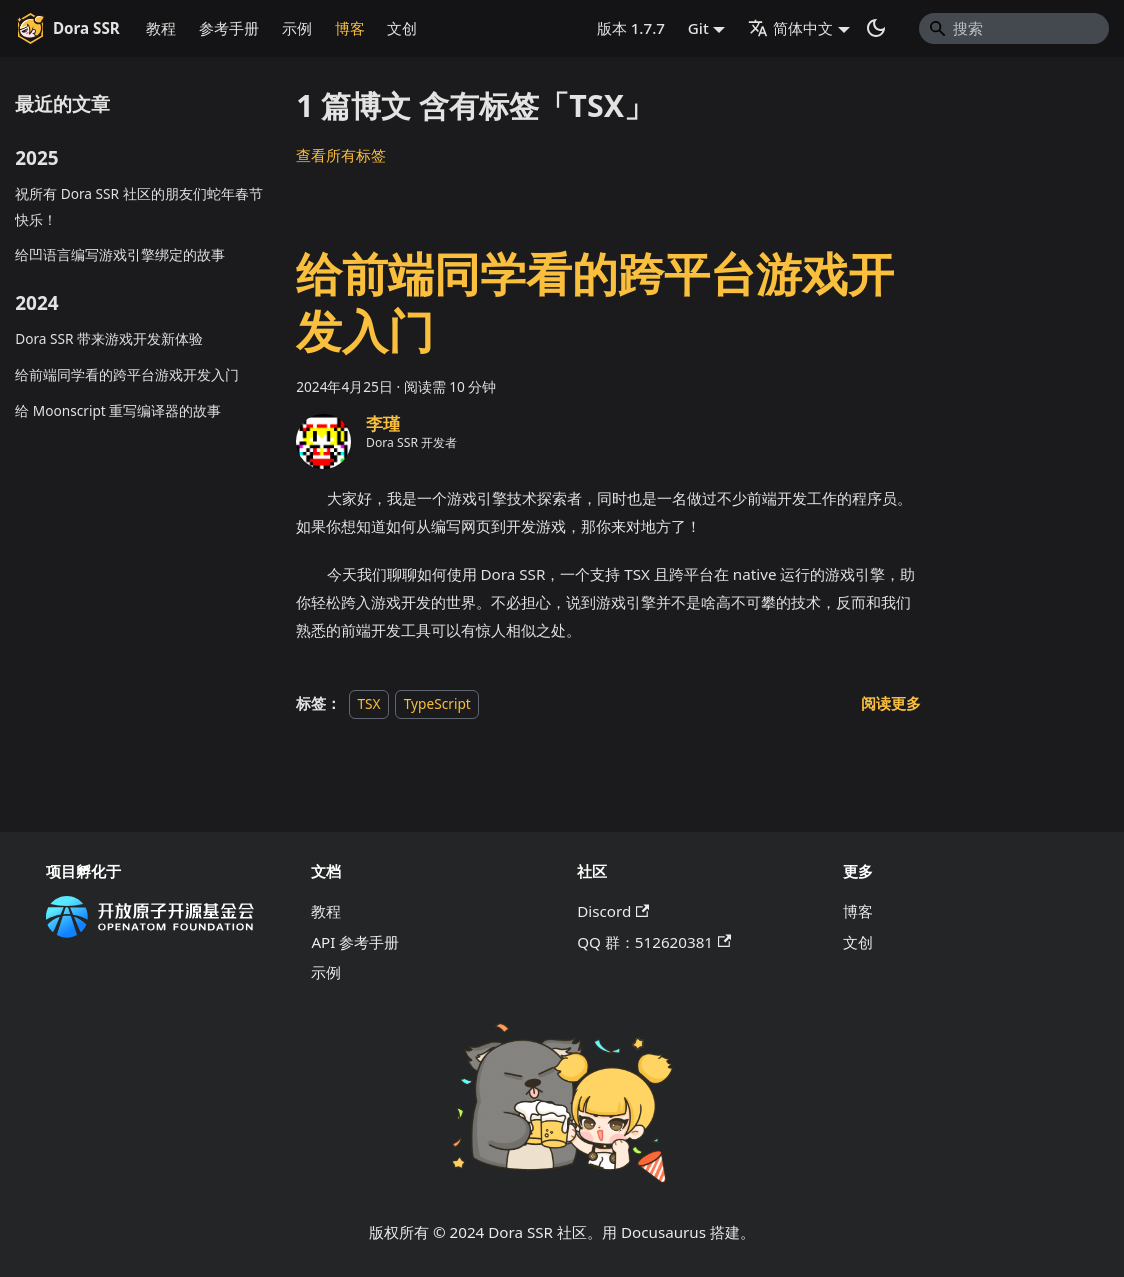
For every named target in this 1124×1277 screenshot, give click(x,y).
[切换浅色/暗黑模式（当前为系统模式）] (876, 28)
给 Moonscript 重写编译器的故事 (118, 410)
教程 (161, 28)
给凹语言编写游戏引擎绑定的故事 (120, 254)
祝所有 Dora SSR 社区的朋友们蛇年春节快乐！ (138, 206)
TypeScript (437, 703)
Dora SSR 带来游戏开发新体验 (109, 338)
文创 (402, 28)
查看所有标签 (341, 155)
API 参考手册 (355, 942)
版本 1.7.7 (631, 28)
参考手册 (229, 28)
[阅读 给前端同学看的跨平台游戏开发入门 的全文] (891, 703)
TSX (368, 703)
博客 (350, 28)
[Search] (1014, 28)
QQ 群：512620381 (654, 942)
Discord (613, 911)
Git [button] (698, 28)
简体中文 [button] (790, 28)
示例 (297, 28)
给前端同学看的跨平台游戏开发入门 (127, 374)
